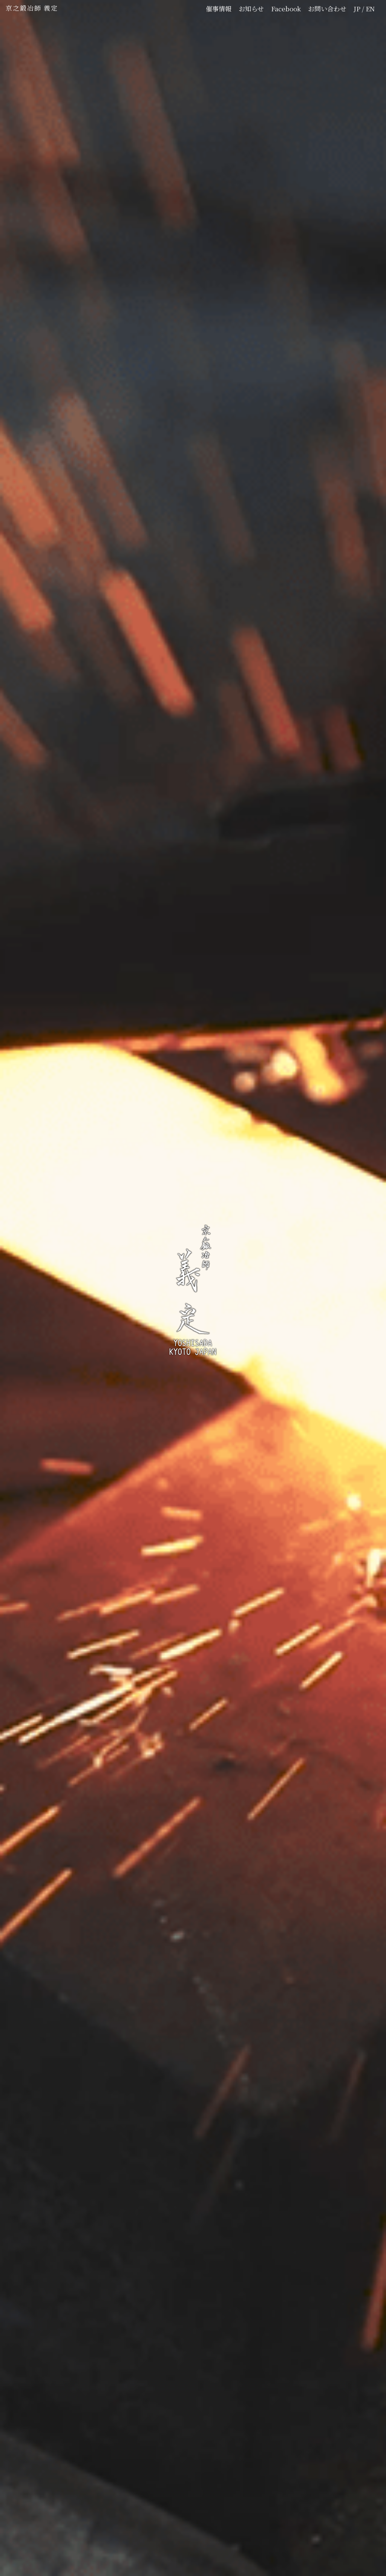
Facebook (286, 8)
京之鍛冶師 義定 (32, 7)
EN (370, 8)
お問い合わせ (327, 8)
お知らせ (251, 8)
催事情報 (218, 8)
